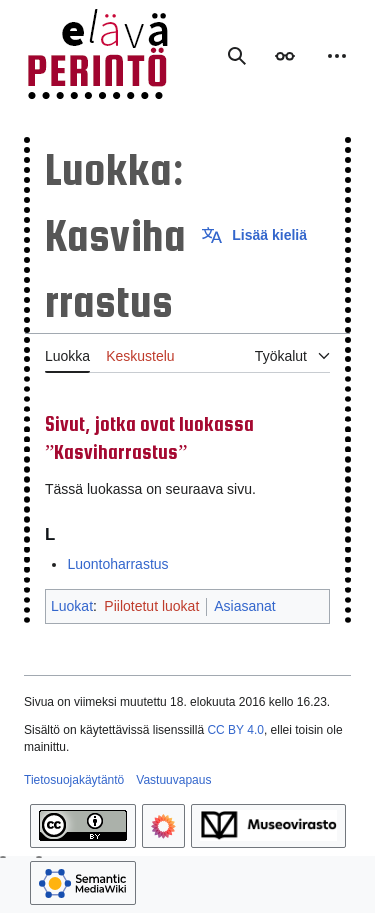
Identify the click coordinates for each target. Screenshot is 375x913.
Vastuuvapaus (173, 780)
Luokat (72, 606)
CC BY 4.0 (235, 730)
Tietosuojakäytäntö (74, 780)
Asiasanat (244, 606)
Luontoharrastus (117, 564)
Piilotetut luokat (151, 606)
